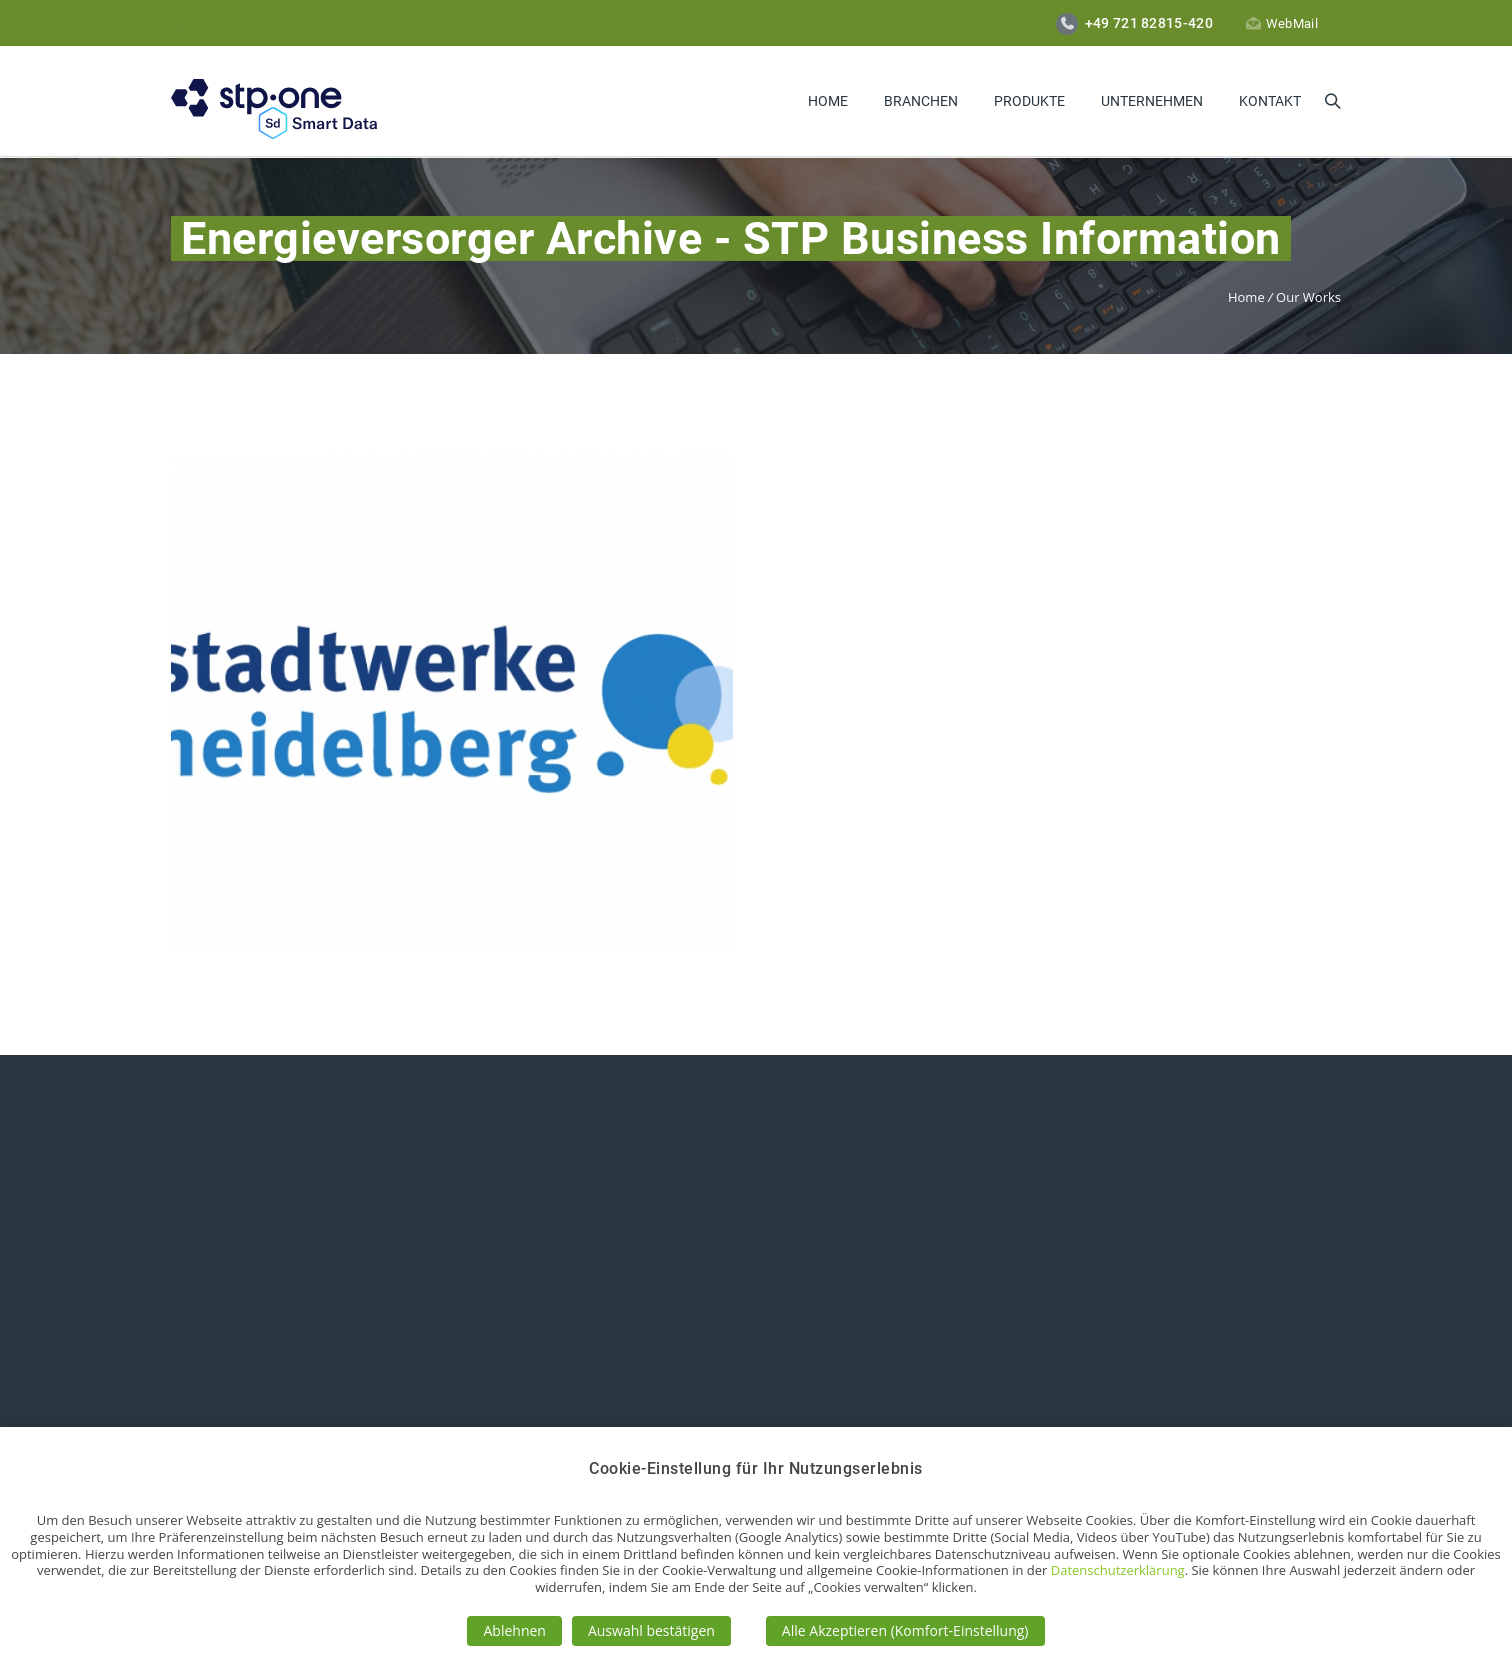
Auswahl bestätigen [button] (651, 1630)
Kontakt (1270, 101)
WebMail (1282, 23)
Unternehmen (1152, 101)
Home (828, 101)
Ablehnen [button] (514, 1630)
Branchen (921, 101)
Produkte (1029, 101)
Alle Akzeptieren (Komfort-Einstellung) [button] (905, 1630)
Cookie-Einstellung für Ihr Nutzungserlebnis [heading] (756, 1468)
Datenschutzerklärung (1118, 1570)
